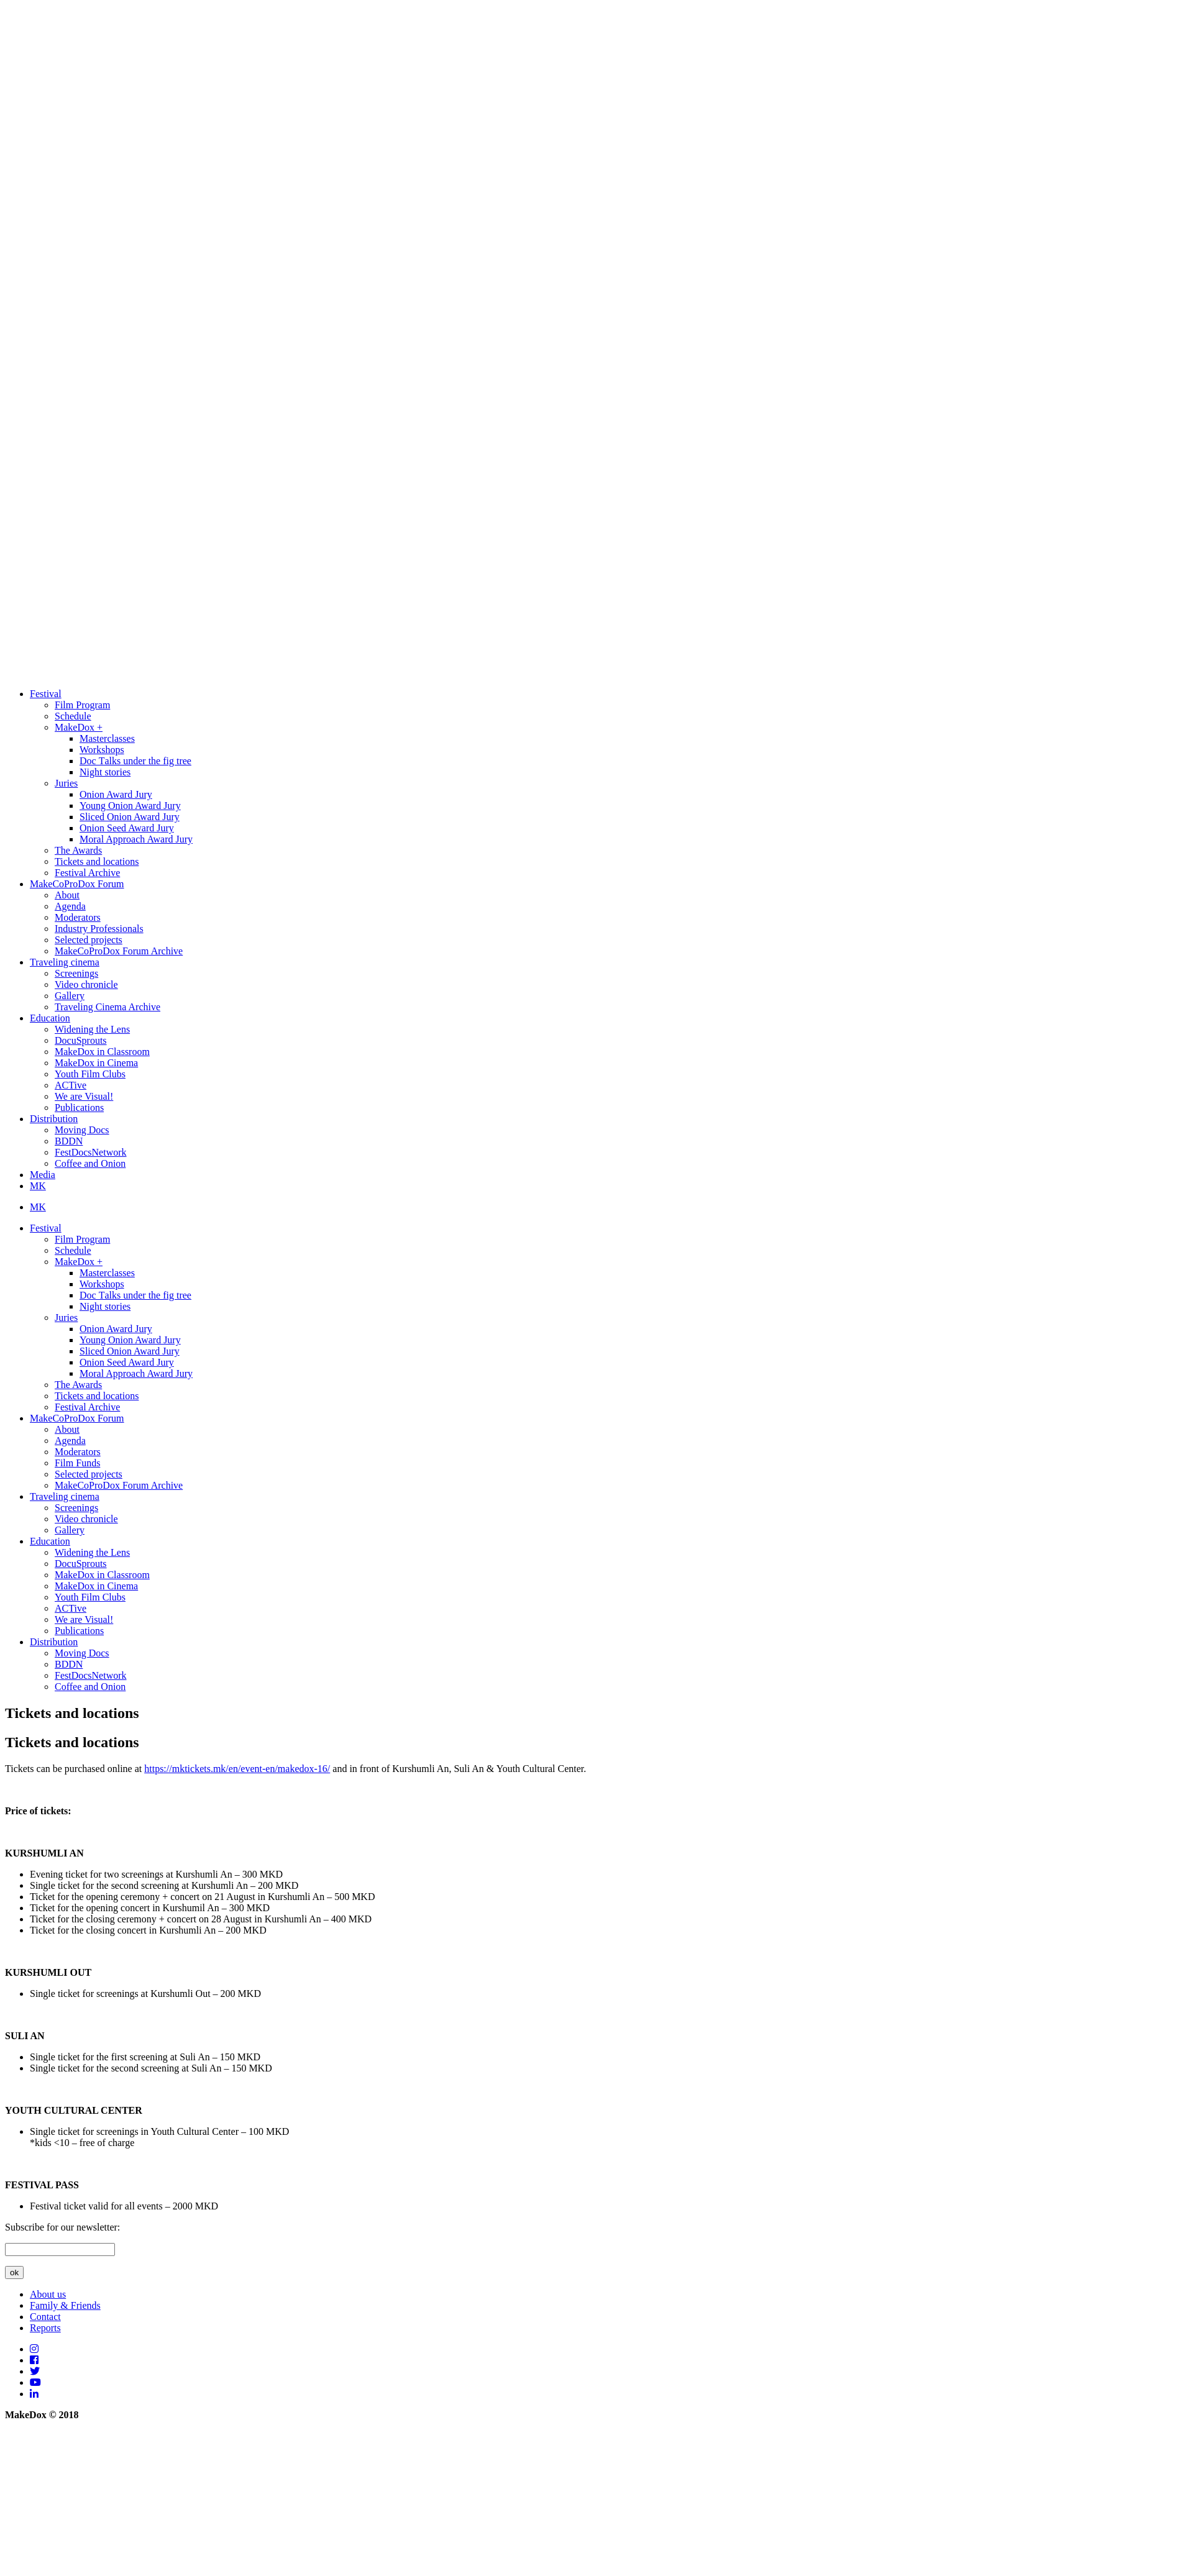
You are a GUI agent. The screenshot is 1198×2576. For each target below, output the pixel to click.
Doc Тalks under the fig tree (135, 761)
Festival (46, 693)
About (67, 895)
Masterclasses (107, 738)
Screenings (76, 973)
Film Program (82, 705)
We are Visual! (84, 1096)
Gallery (70, 995)
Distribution (54, 1118)
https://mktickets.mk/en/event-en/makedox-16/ (237, 1768)
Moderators (78, 917)
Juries (66, 783)
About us (48, 2294)
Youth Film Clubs (90, 1074)
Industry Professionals (99, 928)
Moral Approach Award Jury (136, 839)
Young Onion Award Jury (130, 805)
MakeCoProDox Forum (77, 884)
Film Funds (77, 1463)
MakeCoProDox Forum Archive (119, 951)
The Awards (78, 850)
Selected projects (88, 939)
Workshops (102, 749)
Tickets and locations (97, 861)
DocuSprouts (81, 1040)
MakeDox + (79, 727)
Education (50, 1018)
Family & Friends (65, 2305)
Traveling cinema (64, 962)
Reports (45, 2328)
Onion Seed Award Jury (127, 828)
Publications (79, 1107)
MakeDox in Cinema (96, 1062)
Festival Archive (87, 872)
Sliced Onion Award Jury (130, 816)
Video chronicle (86, 984)
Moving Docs (82, 1130)
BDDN (69, 1141)
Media (42, 1174)
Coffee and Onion (90, 1163)
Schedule (73, 716)
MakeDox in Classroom (102, 1051)
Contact (45, 2316)
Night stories (105, 772)
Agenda (70, 906)
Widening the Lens (92, 1029)
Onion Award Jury (116, 794)
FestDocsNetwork (91, 1152)
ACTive (70, 1085)
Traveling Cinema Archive (107, 1007)
